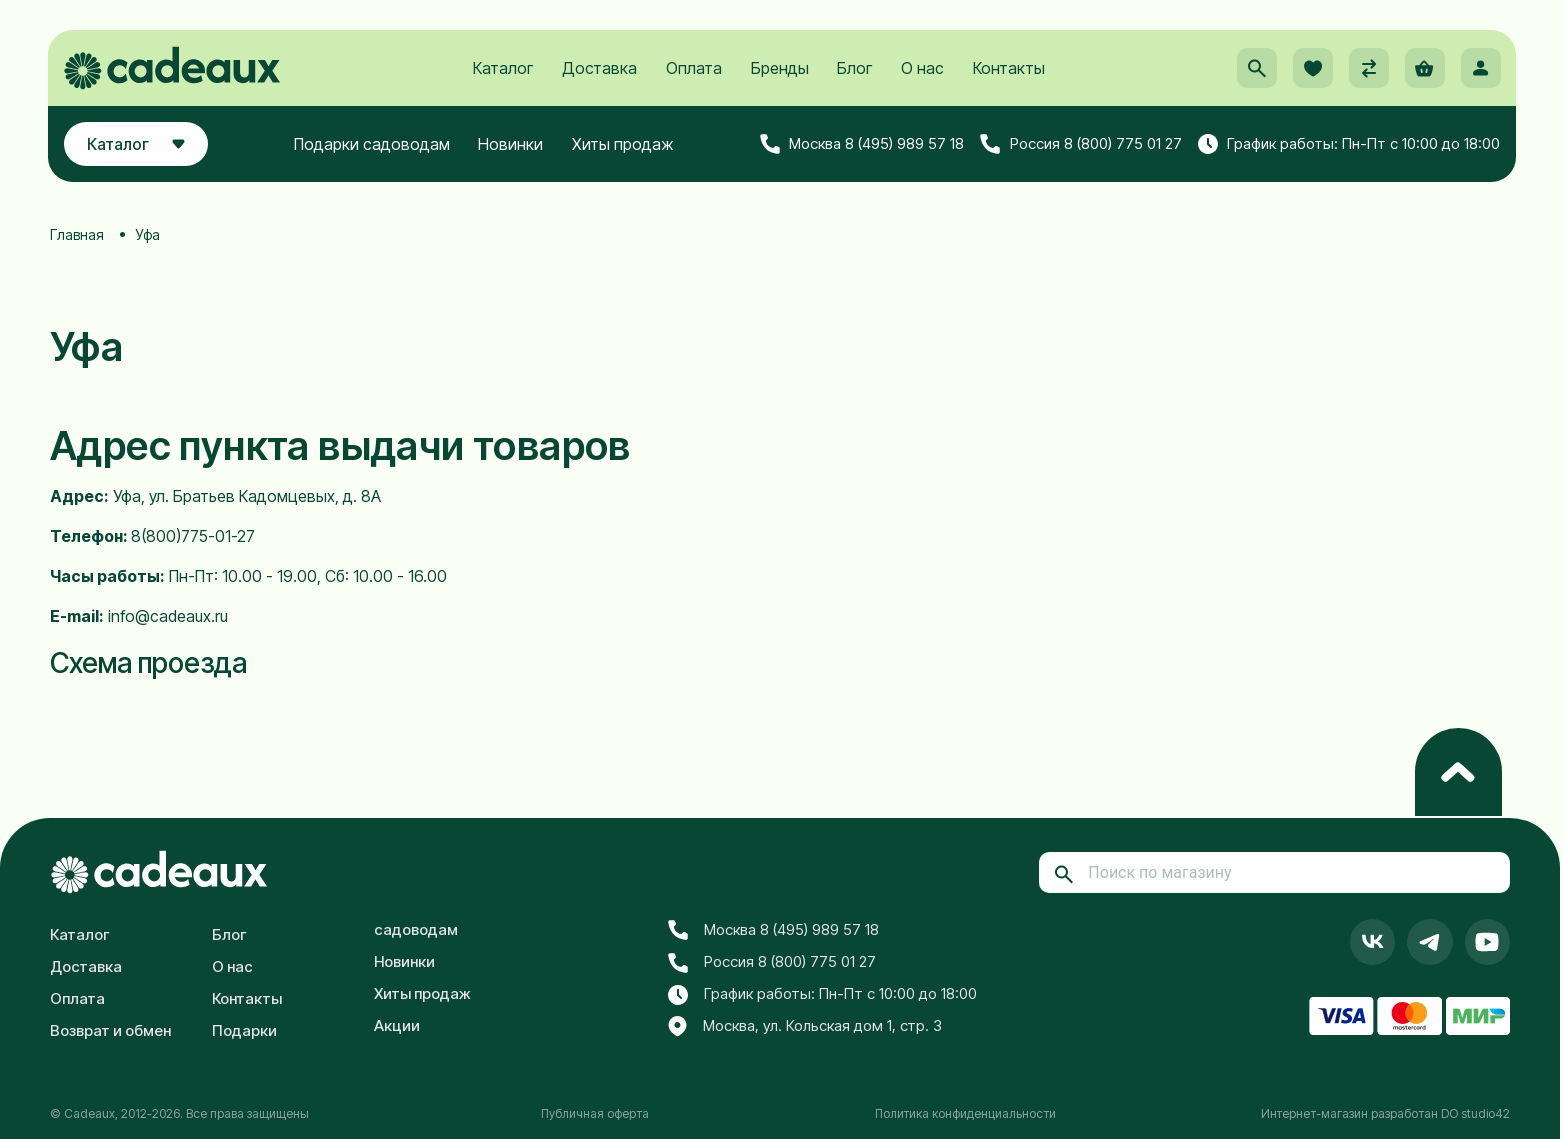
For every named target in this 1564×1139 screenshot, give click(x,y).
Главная (77, 234)
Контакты (1009, 71)
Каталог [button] (139, 147)
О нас (922, 71)
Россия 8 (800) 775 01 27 (1079, 147)
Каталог (503, 71)
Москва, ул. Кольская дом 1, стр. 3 (805, 1027)
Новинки (512, 147)
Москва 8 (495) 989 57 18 (859, 147)
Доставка (599, 71)
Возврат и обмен (110, 1030)
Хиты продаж (624, 147)
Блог (854, 71)
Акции (397, 1025)
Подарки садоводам (373, 147)
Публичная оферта (595, 1113)
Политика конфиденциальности (965, 1113)
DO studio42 (1475, 1113)
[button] (1254, 71)
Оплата (694, 71)
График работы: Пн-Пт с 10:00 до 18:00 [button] (1346, 147)
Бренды (780, 71)
